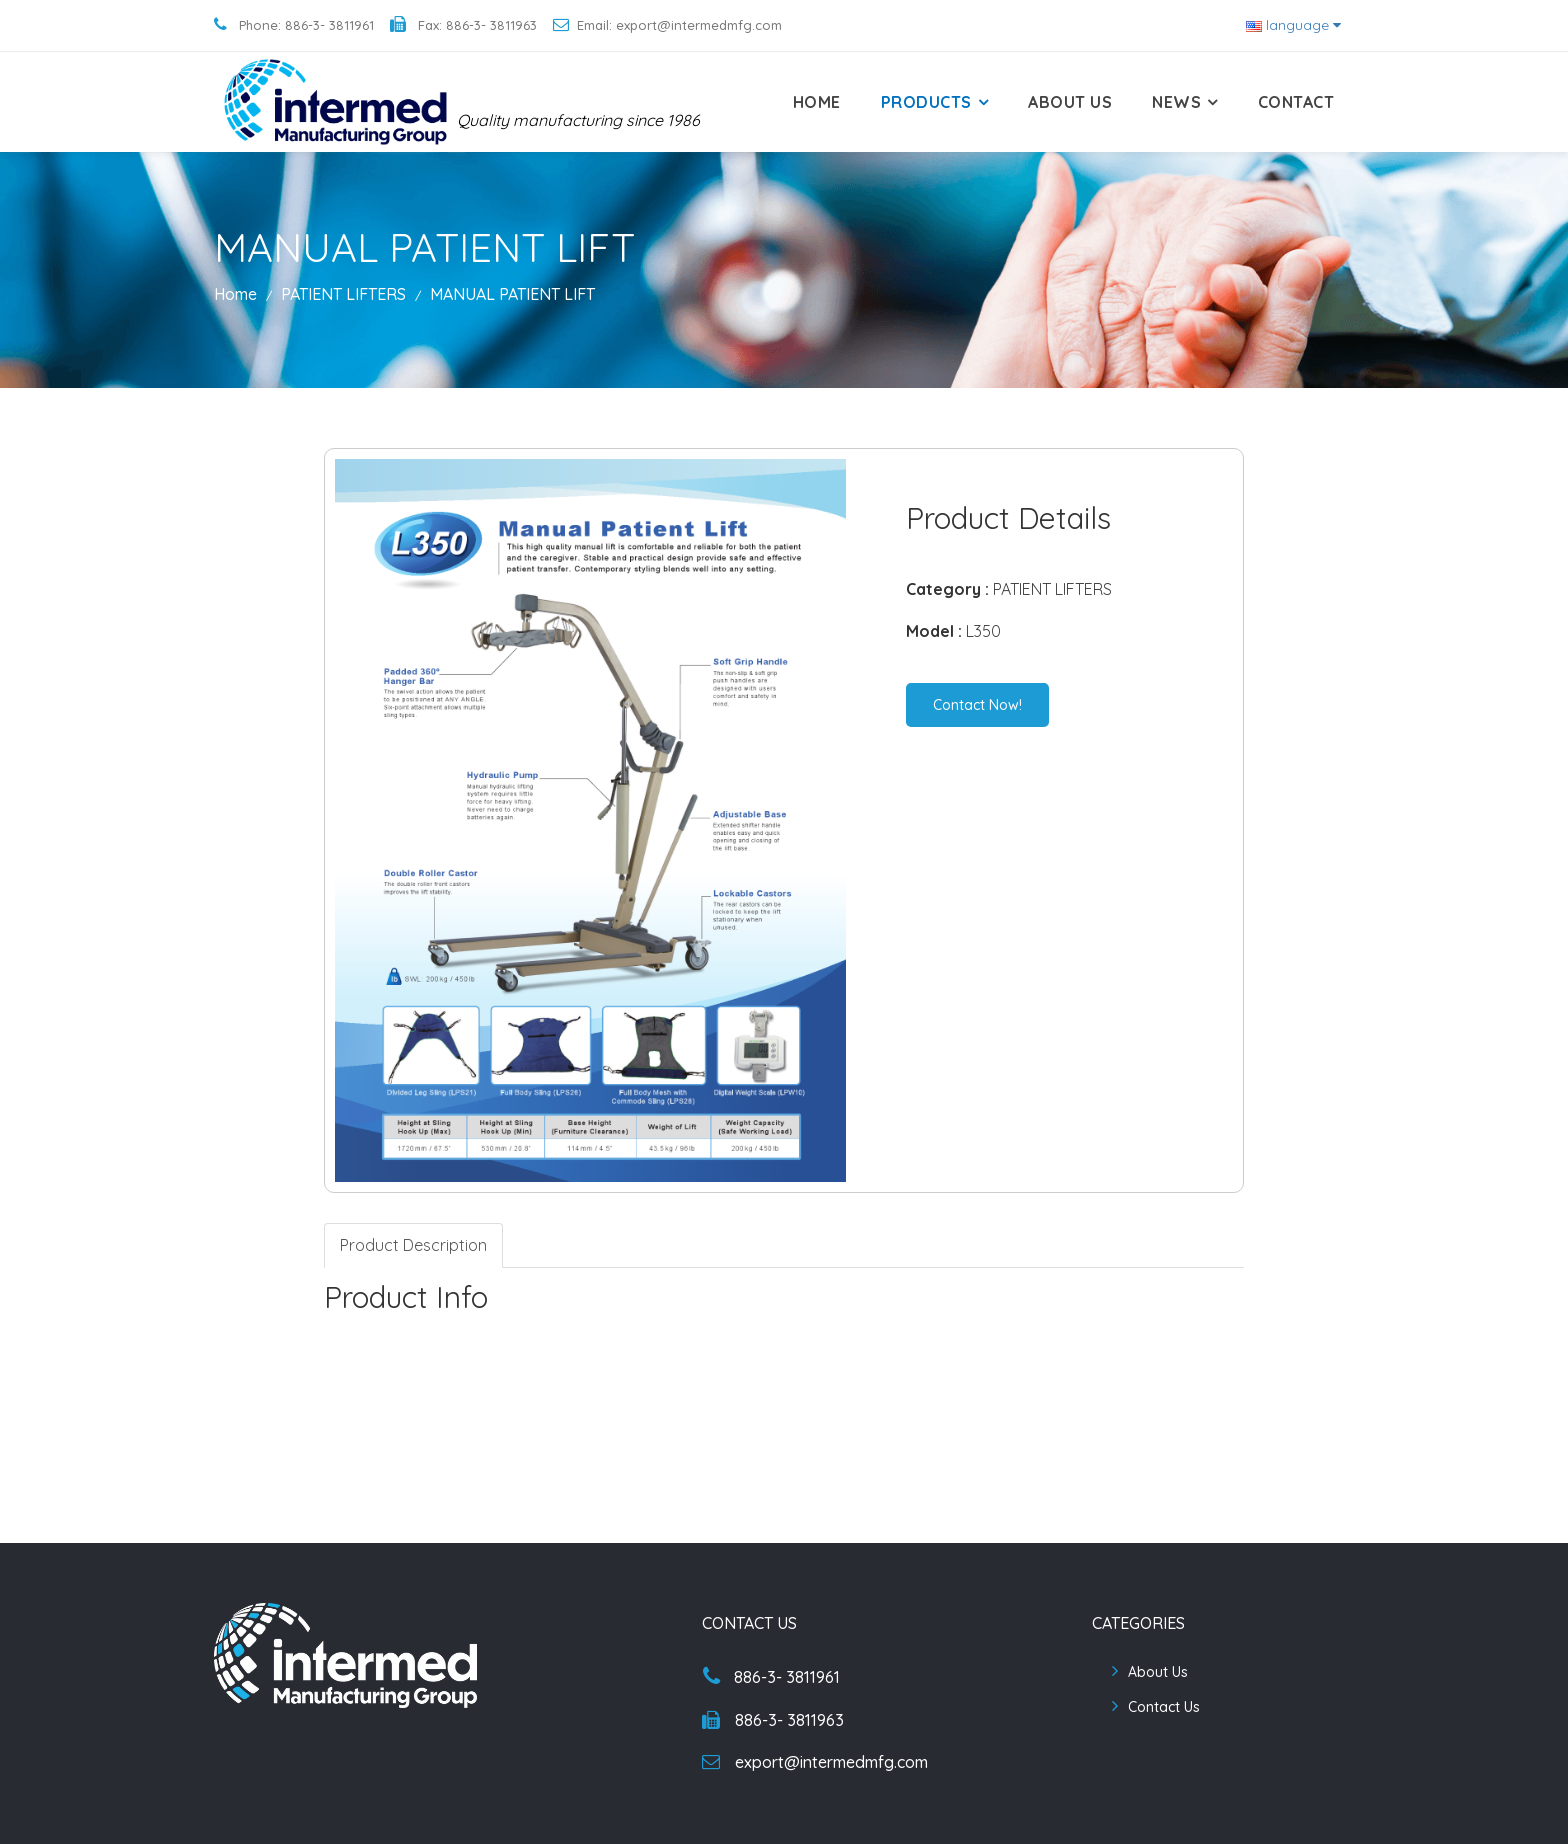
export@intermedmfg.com (815, 1762)
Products (926, 102)
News (1176, 102)
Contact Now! (977, 705)
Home (817, 102)
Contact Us (1164, 1707)
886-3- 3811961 (771, 1677)
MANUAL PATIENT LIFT (512, 294)
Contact (1296, 102)
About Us (1070, 102)
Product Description (413, 1245)
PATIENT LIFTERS (345, 294)
